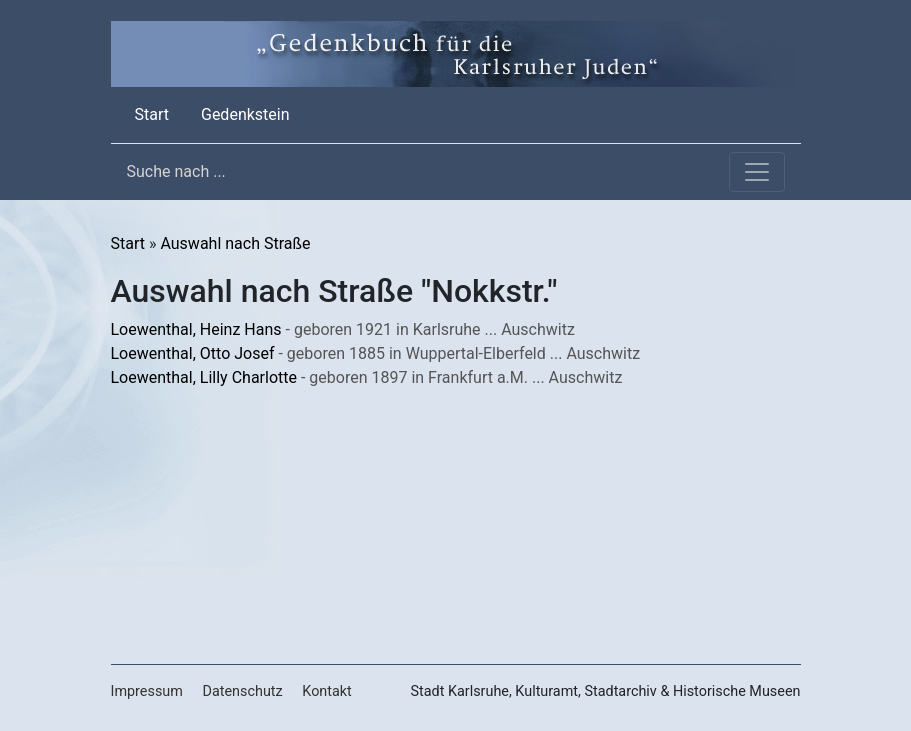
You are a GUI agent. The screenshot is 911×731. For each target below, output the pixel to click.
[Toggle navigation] (757, 172)
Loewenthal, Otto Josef (193, 353)
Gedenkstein (245, 114)
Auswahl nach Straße (235, 243)
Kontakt (327, 691)
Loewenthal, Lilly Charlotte (204, 377)
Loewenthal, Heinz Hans (196, 329)
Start (156, 113)
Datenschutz (242, 691)
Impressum (147, 691)
